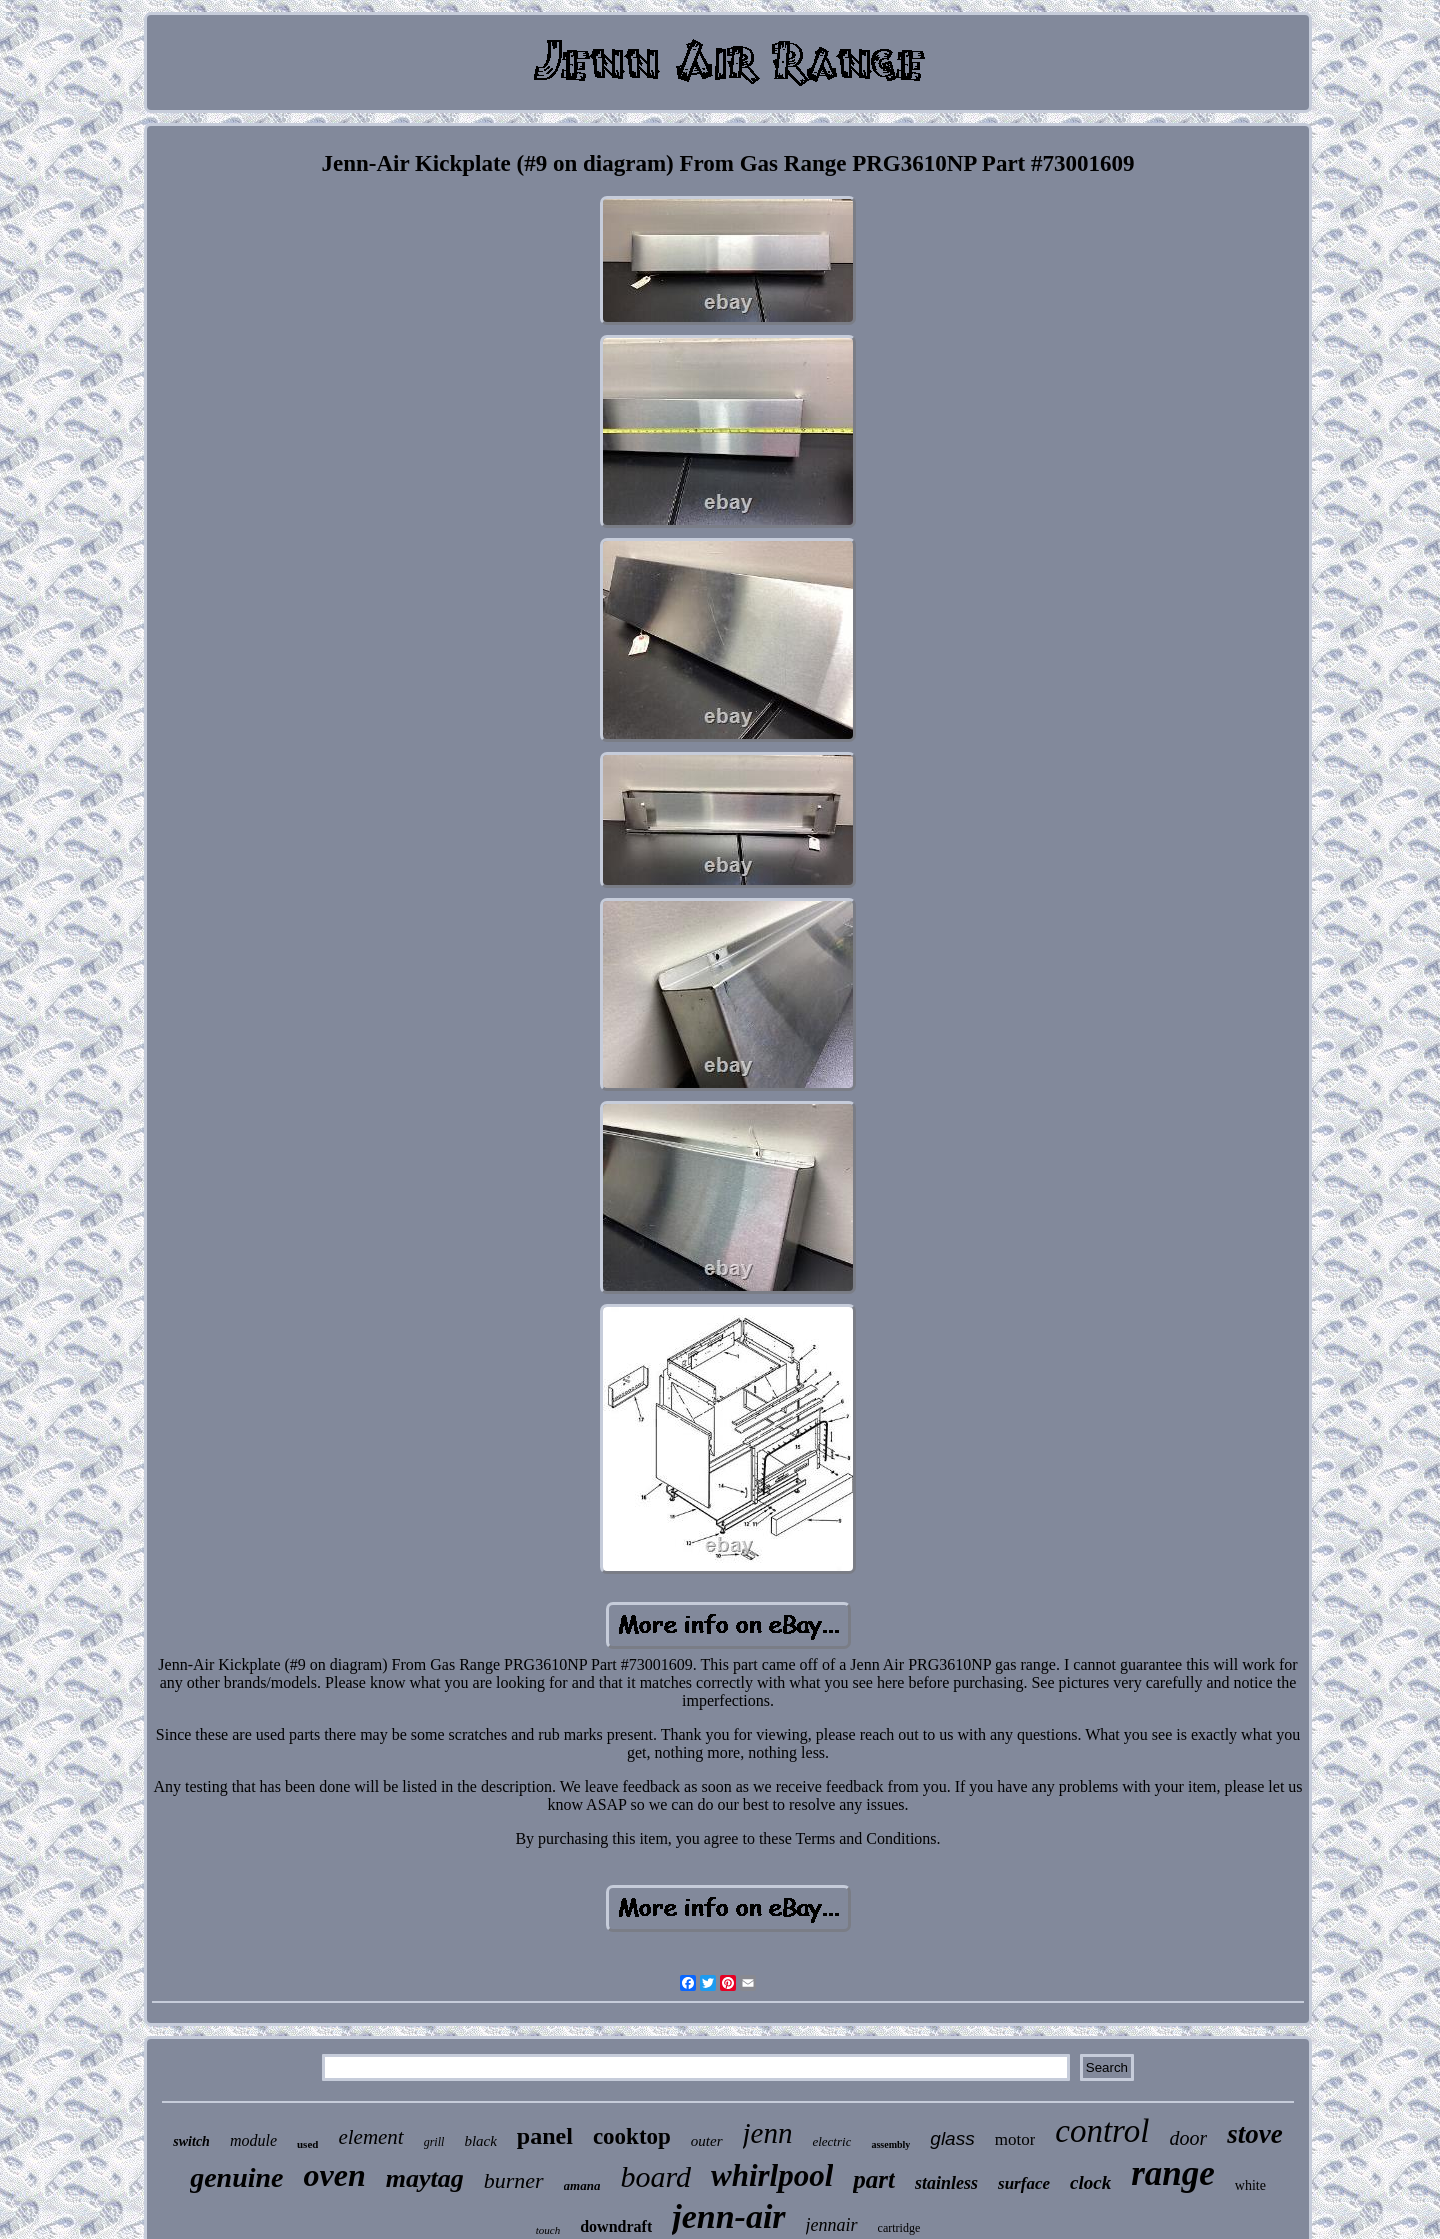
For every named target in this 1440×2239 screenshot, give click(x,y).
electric (831, 2141)
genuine (236, 2177)
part (874, 2179)
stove (1254, 2134)
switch (191, 2141)
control (1102, 2131)
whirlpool (772, 2175)
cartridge (899, 2228)
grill (434, 2142)
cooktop (632, 2136)
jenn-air (728, 2216)
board (655, 2176)
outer (707, 2141)
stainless (946, 2183)
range (1173, 2173)
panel (545, 2136)
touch (548, 2230)
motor (1015, 2139)
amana (582, 2185)
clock (1090, 2182)
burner (514, 2180)
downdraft (616, 2226)
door (1188, 2138)
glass (952, 2138)
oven (334, 2175)
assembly (890, 2144)
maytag (425, 2178)
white (1250, 2185)
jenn (768, 2133)
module (253, 2140)
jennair (832, 2225)
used (307, 2144)
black (480, 2141)
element (370, 2137)
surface (1024, 2183)
